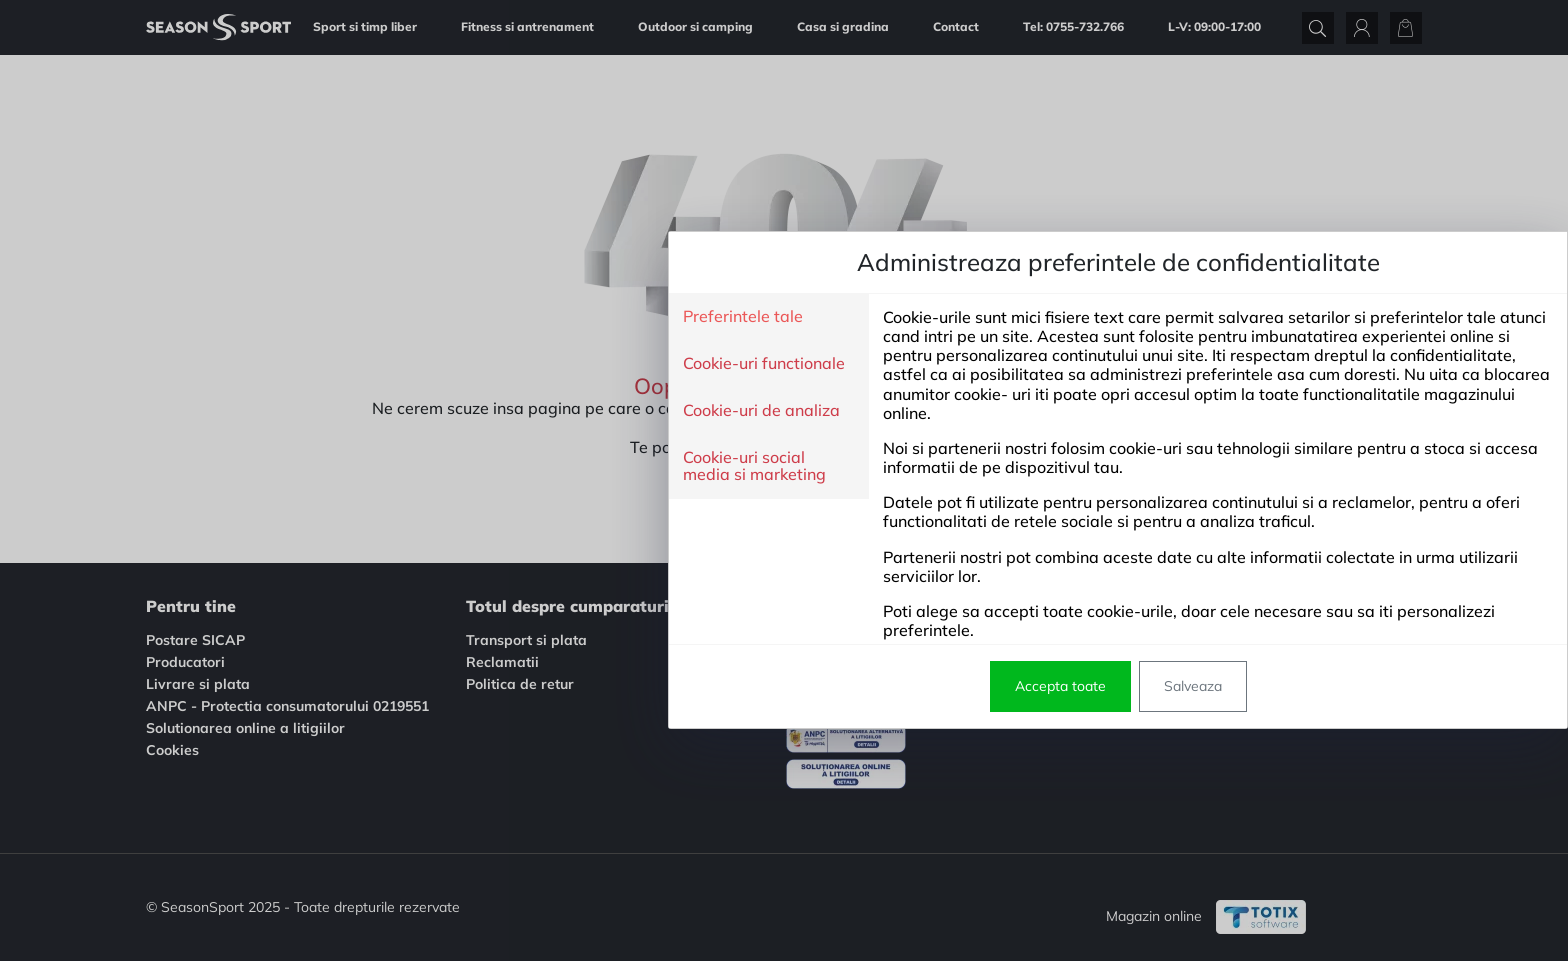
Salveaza (859, 686)
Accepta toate (726, 686)
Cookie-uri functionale (430, 364)
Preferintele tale (409, 317)
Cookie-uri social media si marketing (420, 466)
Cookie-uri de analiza (427, 411)
